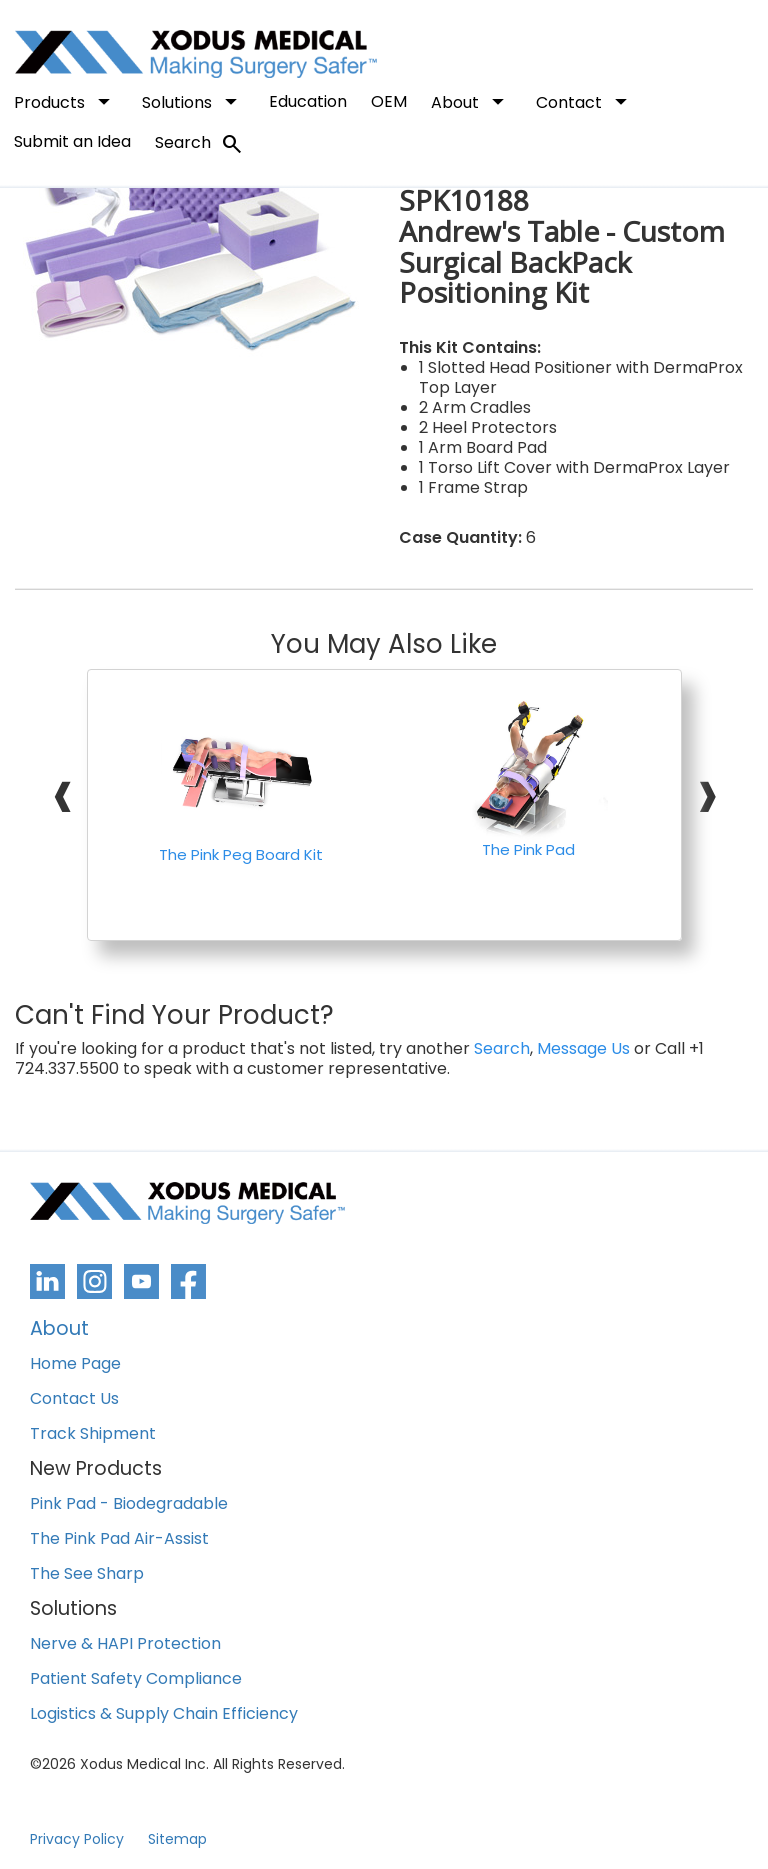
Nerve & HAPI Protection (125, 1644)
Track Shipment (93, 1434)
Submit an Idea (72, 141)
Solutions (193, 101)
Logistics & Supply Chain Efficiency (164, 1714)
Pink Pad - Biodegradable (129, 1504)
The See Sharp (87, 1574)
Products (66, 101)
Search (199, 144)
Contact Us (74, 1399)
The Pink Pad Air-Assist (119, 1539)
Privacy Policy (77, 1839)
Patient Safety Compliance (136, 1679)
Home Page (75, 1364)
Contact (585, 101)
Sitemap (177, 1839)
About (471, 101)
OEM (389, 101)
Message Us (583, 1049)
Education (308, 101)
